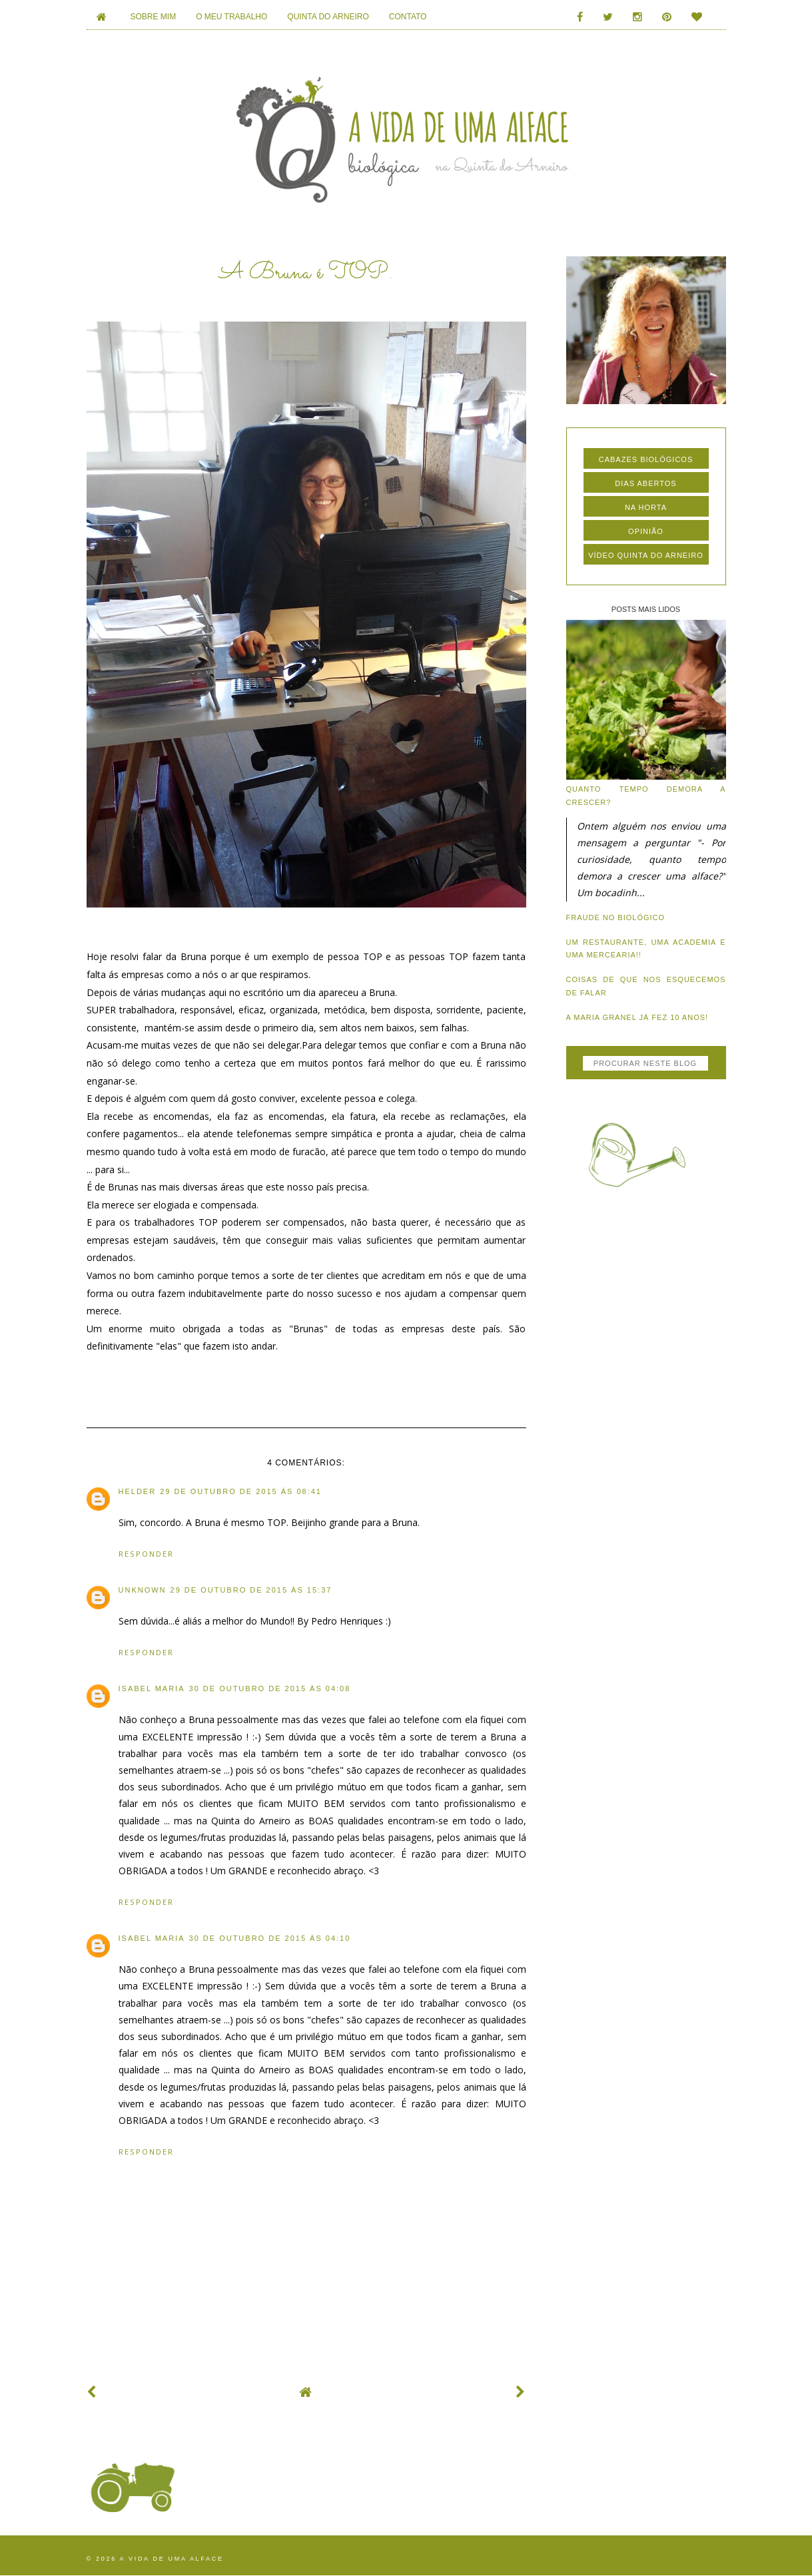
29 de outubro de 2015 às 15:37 (251, 1590)
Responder (146, 1554)
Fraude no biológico (615, 917)
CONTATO (408, 16)
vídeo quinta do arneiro (645, 555)
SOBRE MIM (154, 16)
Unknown (143, 1590)
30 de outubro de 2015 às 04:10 (270, 1938)
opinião (645, 531)
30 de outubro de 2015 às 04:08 (270, 1688)
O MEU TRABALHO (231, 16)
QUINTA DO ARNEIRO (327, 16)
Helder (138, 1491)
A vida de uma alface (172, 2558)
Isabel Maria (152, 1688)
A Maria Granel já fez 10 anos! (637, 1017)
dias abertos (645, 483)
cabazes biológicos (646, 459)
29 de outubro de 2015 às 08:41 (241, 1491)
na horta (646, 507)
